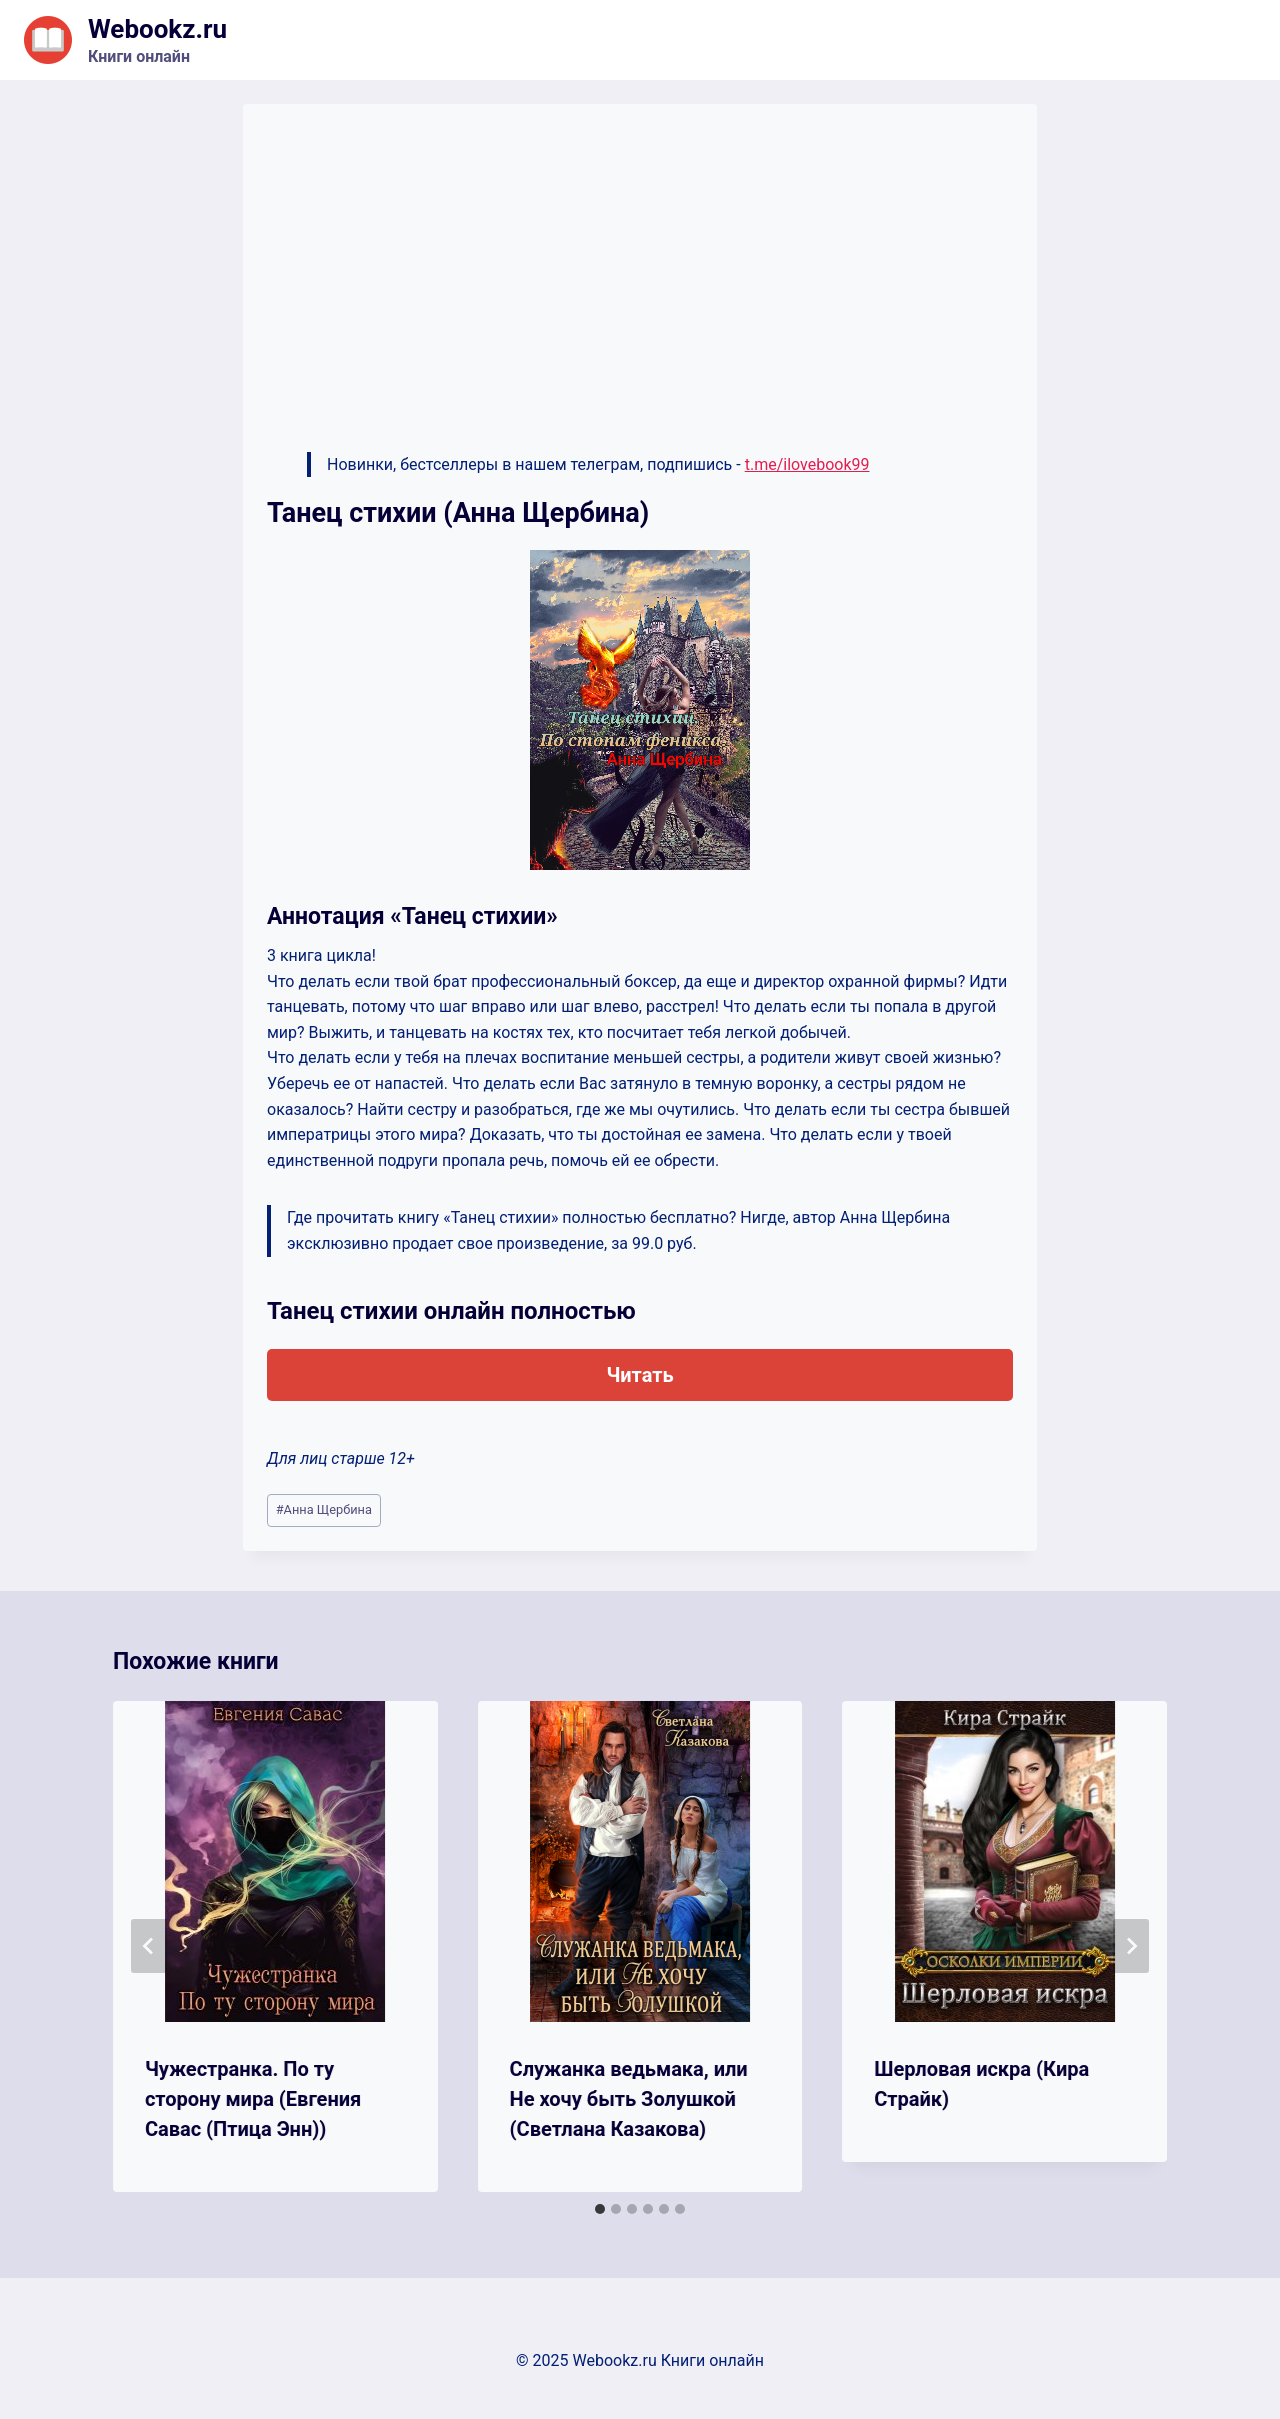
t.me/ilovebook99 (807, 464)
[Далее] (1131, 1946)
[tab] (600, 2209)
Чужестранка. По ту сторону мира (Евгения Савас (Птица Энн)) (253, 2099)
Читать (639, 1375)
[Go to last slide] (149, 1946)
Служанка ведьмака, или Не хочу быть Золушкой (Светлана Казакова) (629, 2099)
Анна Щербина (324, 1509)
